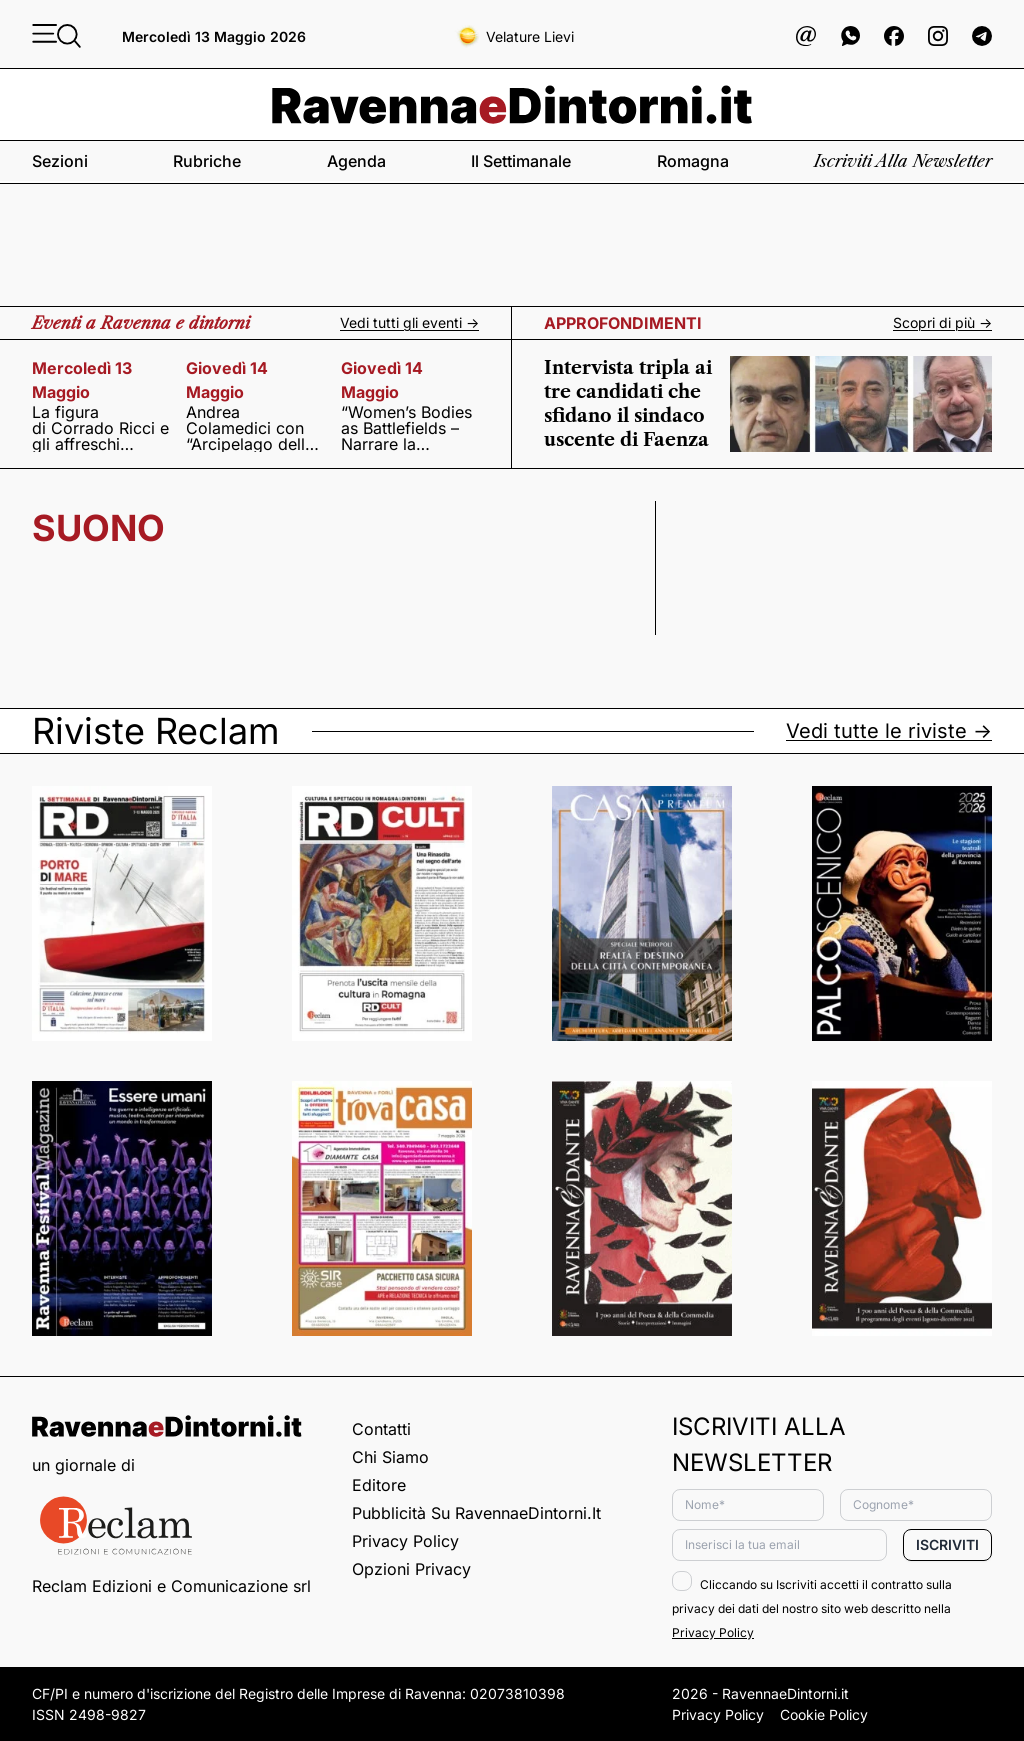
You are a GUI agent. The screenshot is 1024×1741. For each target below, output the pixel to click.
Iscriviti (947, 1544)
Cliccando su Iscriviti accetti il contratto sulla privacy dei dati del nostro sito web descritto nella (812, 1608)
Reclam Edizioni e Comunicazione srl (171, 1586)
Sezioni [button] (60, 161)
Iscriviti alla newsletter (903, 161)
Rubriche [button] (207, 161)
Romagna (693, 161)
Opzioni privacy (411, 1569)
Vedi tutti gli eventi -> (409, 323)
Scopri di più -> (942, 323)
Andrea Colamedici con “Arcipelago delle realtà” (250, 428)
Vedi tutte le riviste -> (889, 731)
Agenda (356, 161)
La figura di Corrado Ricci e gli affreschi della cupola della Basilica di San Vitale (101, 428)
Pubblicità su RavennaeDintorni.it (476, 1513)
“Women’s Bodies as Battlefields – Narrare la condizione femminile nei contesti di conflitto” (406, 428)
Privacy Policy (405, 1541)
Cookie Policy (824, 1714)
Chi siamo (390, 1457)
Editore (379, 1485)
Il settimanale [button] (521, 161)
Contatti (381, 1429)
